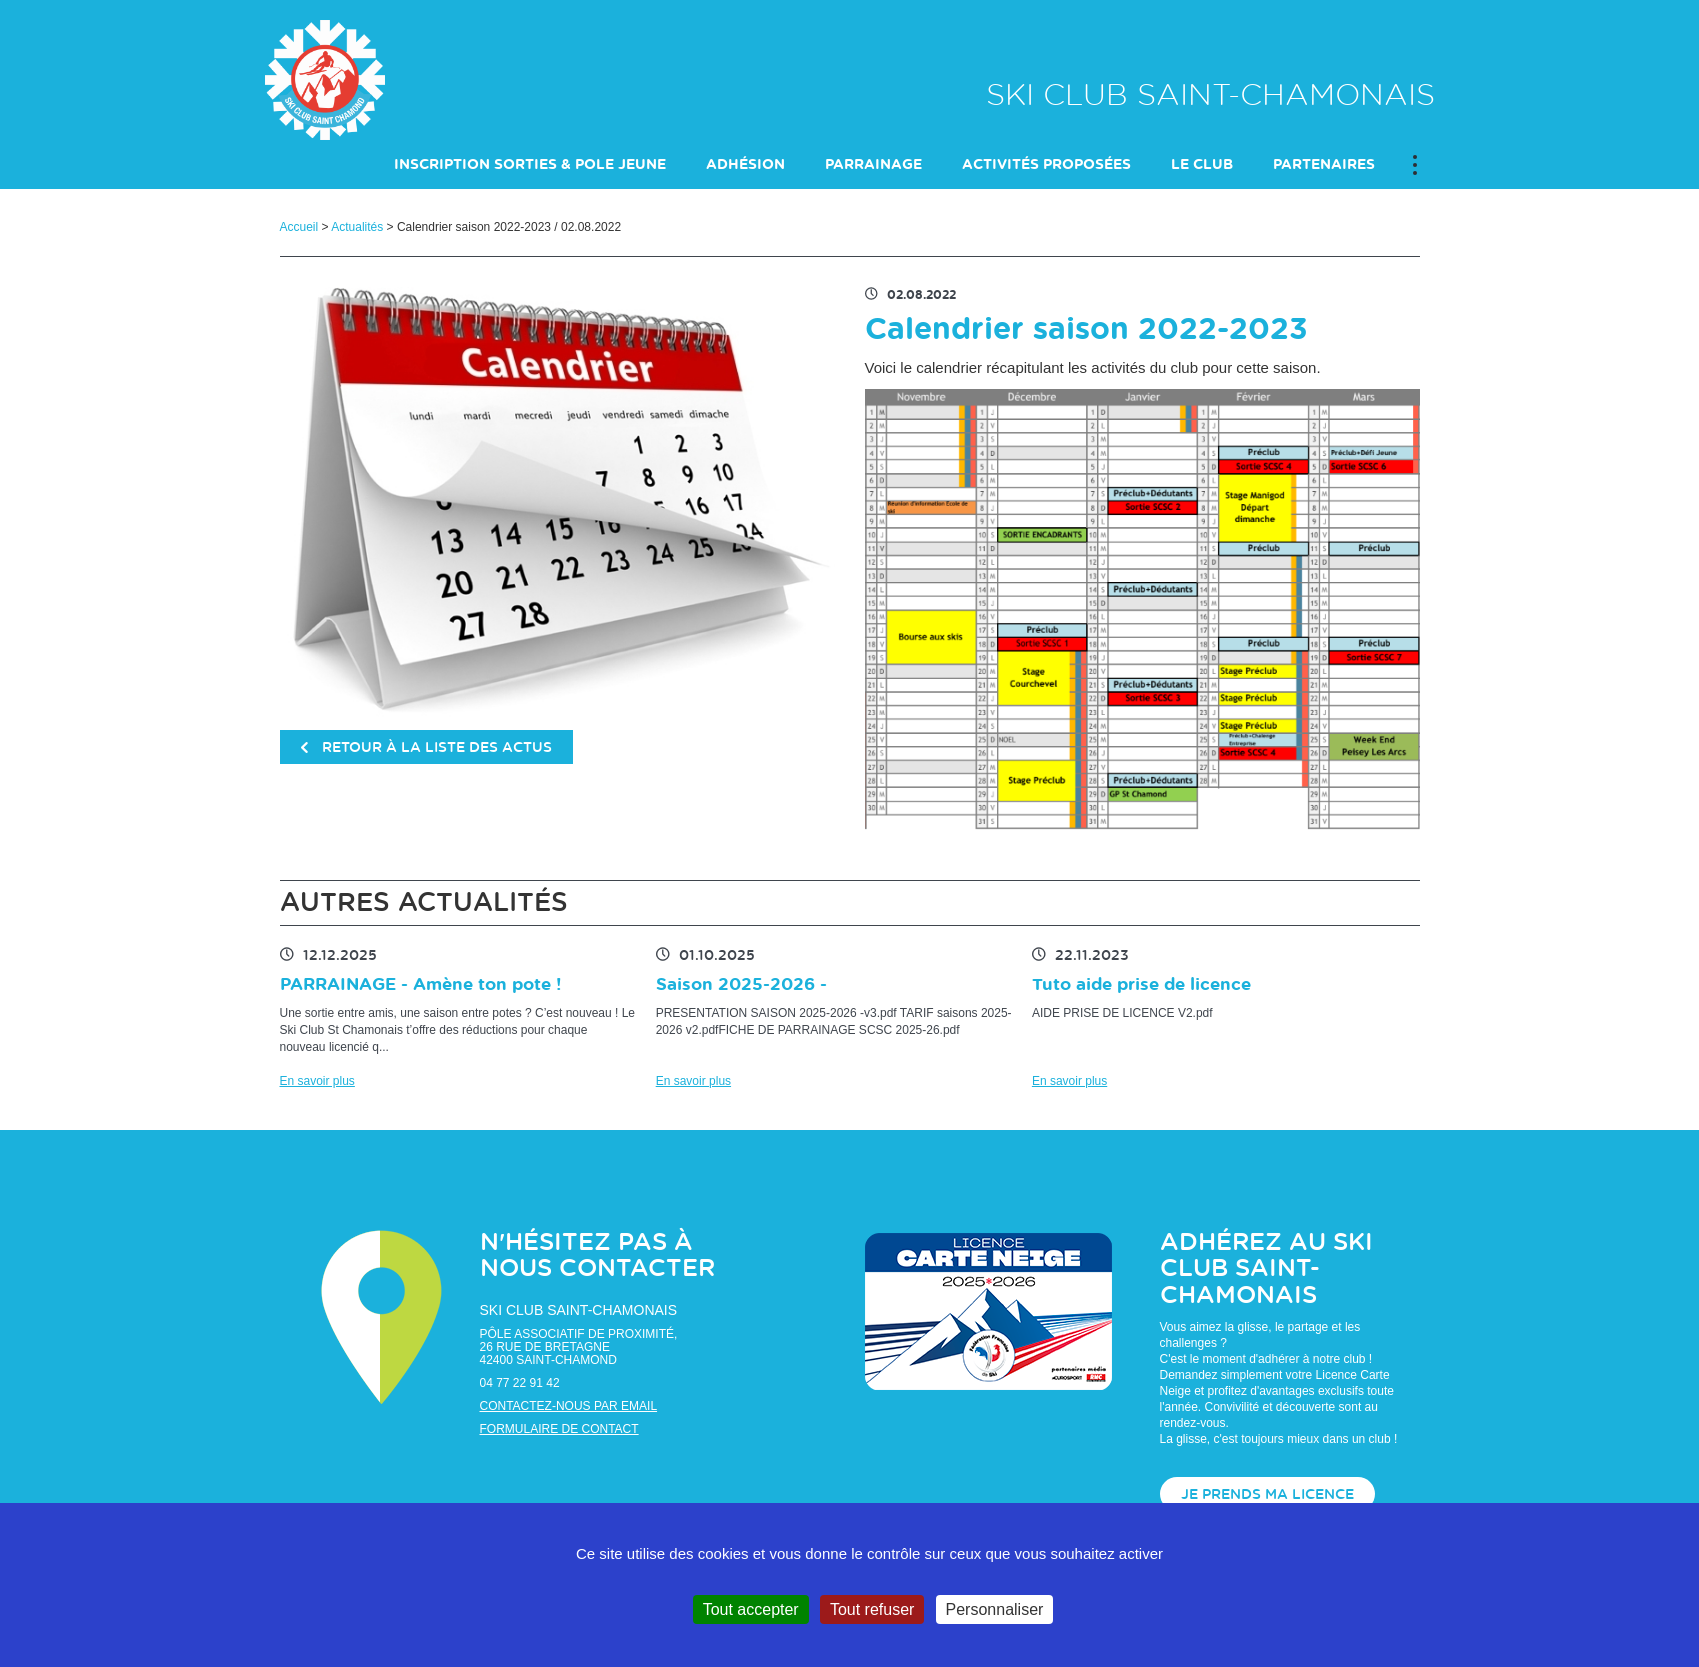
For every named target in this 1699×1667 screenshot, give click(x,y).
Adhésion (745, 165)
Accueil (299, 227)
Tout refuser (872, 1609)
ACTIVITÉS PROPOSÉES (1046, 165)
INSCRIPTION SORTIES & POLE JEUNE (530, 165)
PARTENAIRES (1324, 165)
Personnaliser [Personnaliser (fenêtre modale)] (995, 1609)
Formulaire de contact (559, 1429)
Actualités (357, 227)
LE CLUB (1202, 165)
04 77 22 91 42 (520, 1383)
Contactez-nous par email (569, 1406)
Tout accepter (751, 1609)
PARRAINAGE (873, 165)
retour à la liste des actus (426, 748)
